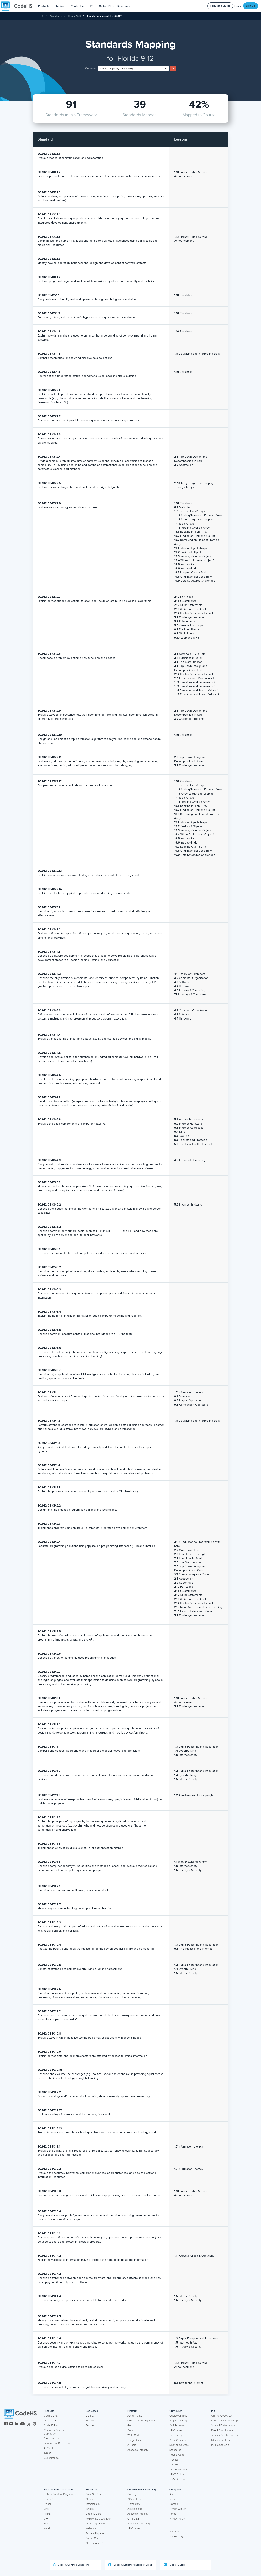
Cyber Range (51, 2458)
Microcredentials (220, 2440)
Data (130, 2430)
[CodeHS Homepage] (18, 6)
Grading (131, 2425)
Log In (238, 6)
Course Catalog (178, 2415)
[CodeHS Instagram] (11, 2424)
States (89, 2499)
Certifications (51, 2438)
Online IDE (50, 2420)
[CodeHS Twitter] (29, 2424)
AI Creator (49, 2448)
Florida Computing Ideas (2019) (104, 16)
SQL (46, 2523)
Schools (90, 2420)
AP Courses (175, 2430)
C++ (46, 2518)
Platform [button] (61, 6)
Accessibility (176, 2536)
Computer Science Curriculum (54, 2432)
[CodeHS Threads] (35, 2424)
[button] (45, 6)
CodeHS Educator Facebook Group (130, 2564)
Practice (173, 2459)
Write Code (133, 2435)
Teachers (91, 2425)
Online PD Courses (222, 2415)
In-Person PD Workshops (225, 2420)
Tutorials (174, 2464)
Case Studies (93, 2494)
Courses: (91, 68)
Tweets (90, 2509)
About (172, 2494)
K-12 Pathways (177, 2425)
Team (172, 2499)
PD (213, 2411)
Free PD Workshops (222, 2430)
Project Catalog (178, 2420)
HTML (47, 2513)
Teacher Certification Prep (225, 2435)
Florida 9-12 (74, 16)
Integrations (134, 2440)
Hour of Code (176, 2454)
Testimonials (93, 2504)
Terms (172, 2513)
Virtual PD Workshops (223, 2425)
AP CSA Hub (176, 2474)
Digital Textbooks (179, 2469)
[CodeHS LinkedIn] (16, 2424)
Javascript (49, 2499)
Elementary (175, 2435)
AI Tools (131, 2445)
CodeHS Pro (51, 2425)
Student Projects (95, 2533)
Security (174, 2531)
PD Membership (220, 2445)
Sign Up (250, 5)
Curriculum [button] (79, 6)
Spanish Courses (179, 2445)
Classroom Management (141, 2420)
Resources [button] (125, 6)
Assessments (134, 2509)
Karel (47, 2528)
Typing (47, 2453)
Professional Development (58, 2443)
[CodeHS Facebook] (6, 2424)
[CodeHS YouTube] (22, 2424)
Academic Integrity (137, 2450)
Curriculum (175, 2411)
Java (46, 2509)
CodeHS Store (175, 2564)
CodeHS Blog (93, 2513)
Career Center (94, 2538)
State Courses (177, 2440)
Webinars (91, 2528)
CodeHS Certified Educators (71, 2564)
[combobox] (133, 68)
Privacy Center (177, 2509)
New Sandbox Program (58, 2494)
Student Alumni (94, 2543)
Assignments (134, 2415)
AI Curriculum (177, 2479)
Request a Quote (220, 5)
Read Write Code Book (98, 2518)
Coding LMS (51, 2415)
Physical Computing (138, 2523)
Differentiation (135, 2499)
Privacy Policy (177, 2518)
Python (48, 2504)
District (90, 2415)
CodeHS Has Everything (141, 2489)
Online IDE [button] (107, 6)
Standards (56, 16)
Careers (173, 2504)
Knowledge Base (95, 2523)
